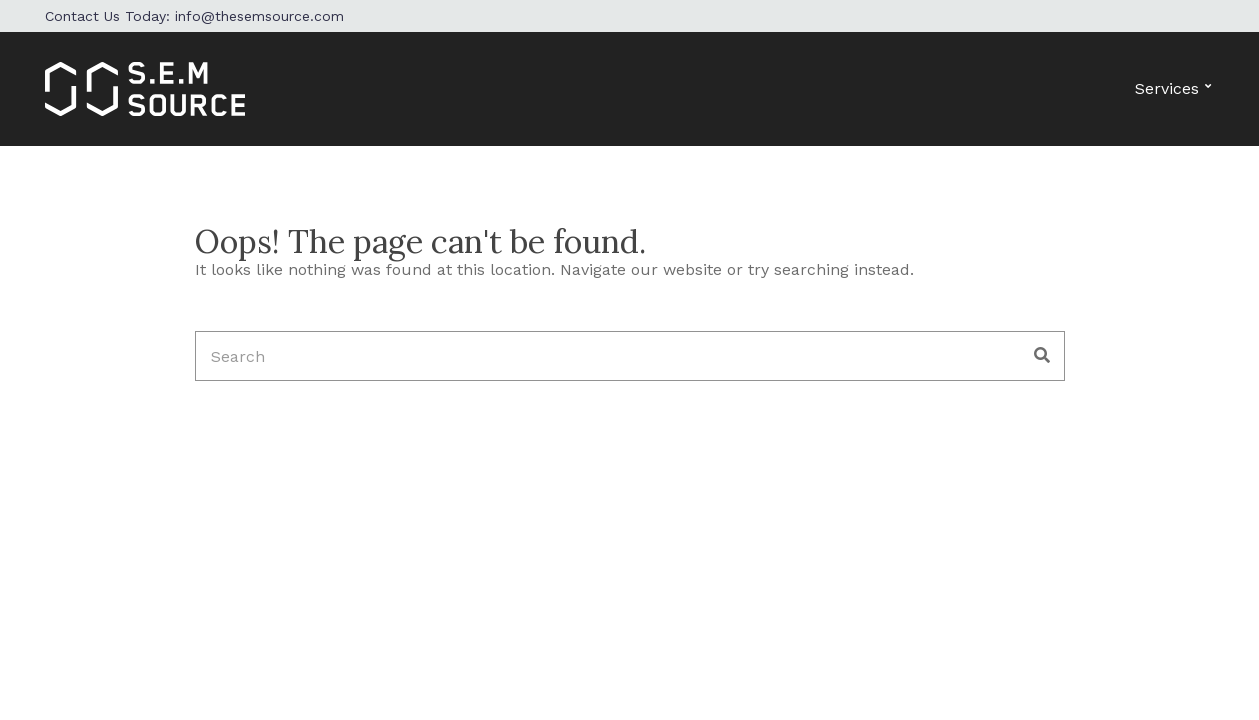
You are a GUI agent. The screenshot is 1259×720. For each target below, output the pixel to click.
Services (1167, 88)
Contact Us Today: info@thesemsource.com (194, 16)
